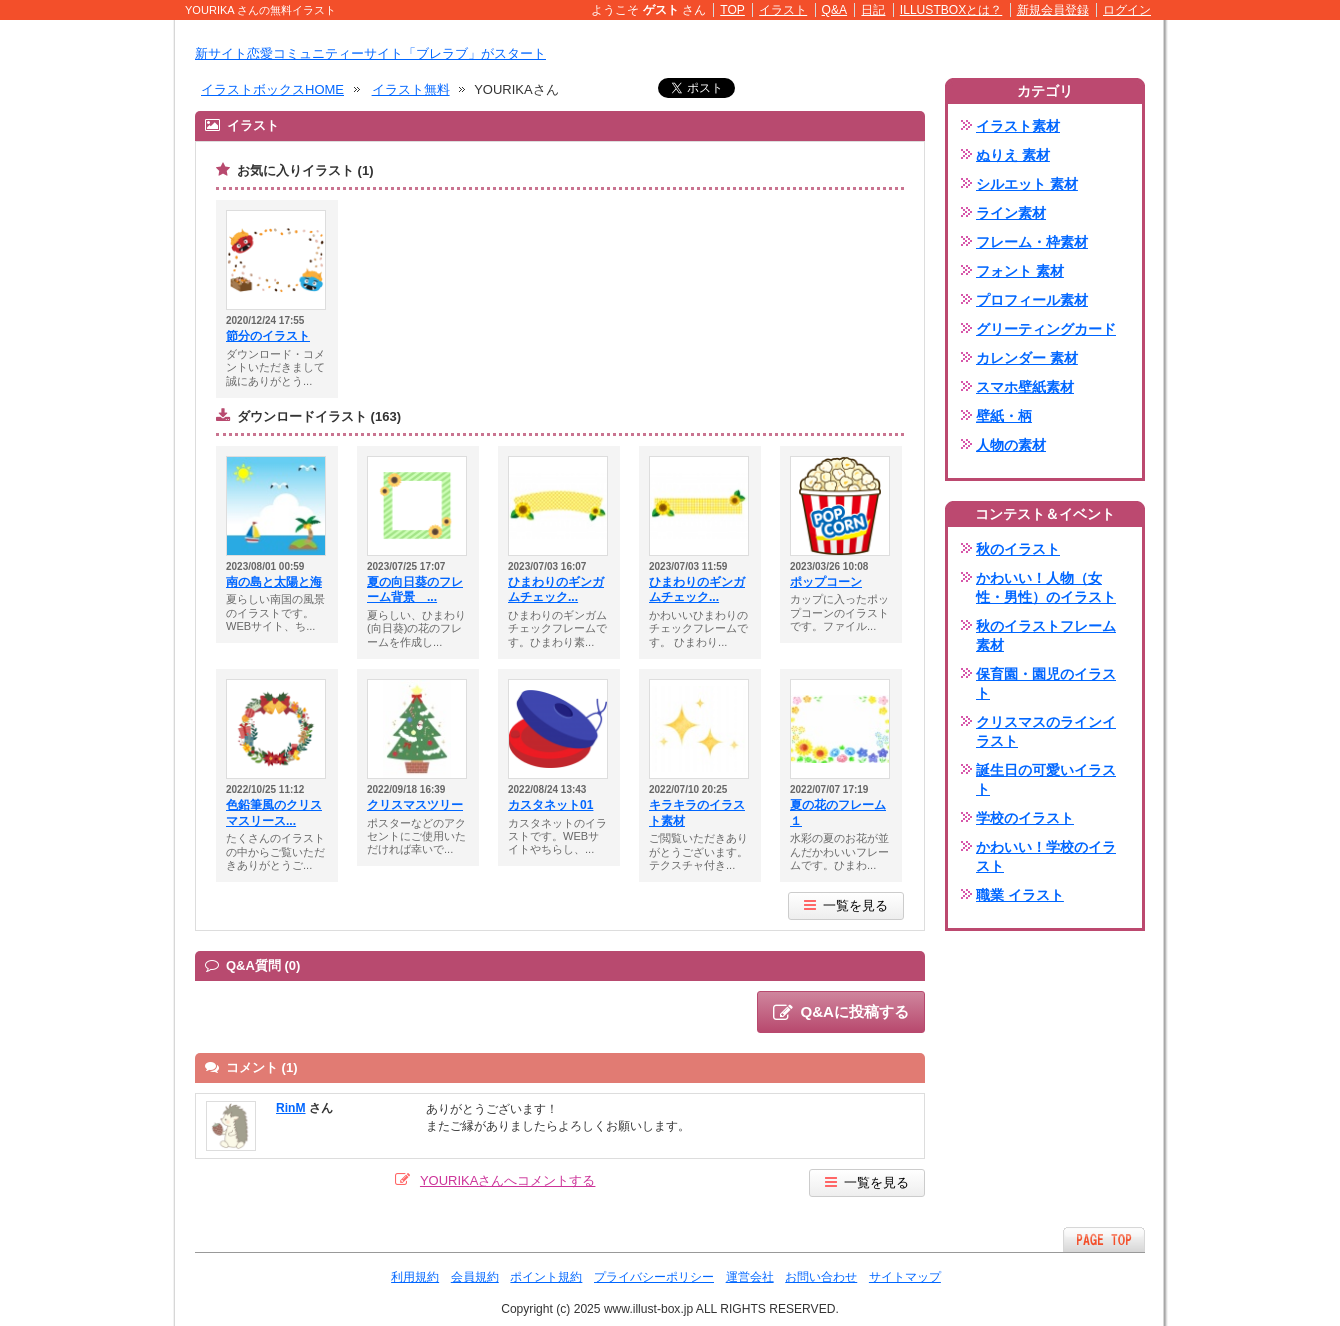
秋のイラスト (1018, 549)
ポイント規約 (546, 1277)
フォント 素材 (1020, 271)
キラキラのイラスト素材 (697, 813)
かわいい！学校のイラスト (1046, 856)
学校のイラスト (1025, 818)
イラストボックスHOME (272, 89)
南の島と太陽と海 (274, 582)
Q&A (835, 10)
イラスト (783, 10)
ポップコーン (826, 582)
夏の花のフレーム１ (838, 813)
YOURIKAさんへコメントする (508, 1180)
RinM (291, 1108)
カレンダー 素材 (1027, 358)
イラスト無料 (411, 89)
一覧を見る (846, 905)
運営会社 (750, 1277)
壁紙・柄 (1004, 416)
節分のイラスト (268, 336)
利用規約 (415, 1277)
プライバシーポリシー (654, 1277)
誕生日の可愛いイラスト (1046, 779)
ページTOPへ (1104, 1239)
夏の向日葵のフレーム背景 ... (415, 590)
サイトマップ (905, 1277)
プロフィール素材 (1032, 300)
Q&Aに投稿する (841, 1013)
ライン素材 (1011, 213)
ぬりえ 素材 (1013, 155)
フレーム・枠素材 (1032, 242)
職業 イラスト (1020, 895)
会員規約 (475, 1277)
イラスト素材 (1018, 126)
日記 (873, 10)
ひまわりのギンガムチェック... (556, 590)
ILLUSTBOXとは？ (951, 10)
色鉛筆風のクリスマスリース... (274, 813)
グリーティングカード (1046, 329)
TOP (732, 10)
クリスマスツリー (415, 805)
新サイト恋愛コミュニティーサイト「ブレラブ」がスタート (370, 53)
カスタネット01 (550, 805)
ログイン (1127, 10)
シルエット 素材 (1027, 184)
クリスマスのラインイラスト (1046, 731)
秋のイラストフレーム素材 (1046, 635)
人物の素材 (1011, 445)
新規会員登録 (1053, 10)
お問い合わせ (821, 1277)
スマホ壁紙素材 (1025, 387)
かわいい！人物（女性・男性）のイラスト (1046, 587)
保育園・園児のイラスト (1046, 683)
